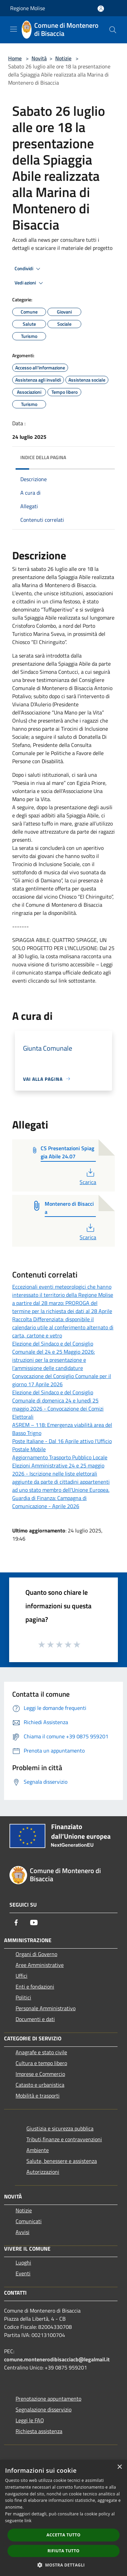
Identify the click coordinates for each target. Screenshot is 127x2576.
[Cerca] (113, 30)
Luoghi (23, 2262)
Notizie (63, 58)
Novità (39, 58)
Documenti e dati (35, 2019)
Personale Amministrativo (46, 2008)
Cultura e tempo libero (41, 2063)
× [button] (119, 2467)
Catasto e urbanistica (40, 2085)
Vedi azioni (30, 283)
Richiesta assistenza (39, 2431)
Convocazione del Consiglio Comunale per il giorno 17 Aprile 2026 (61, 1380)
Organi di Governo (36, 1954)
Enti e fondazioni (35, 1986)
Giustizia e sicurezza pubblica (59, 2128)
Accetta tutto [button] (63, 2535)
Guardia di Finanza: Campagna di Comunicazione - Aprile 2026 (49, 1502)
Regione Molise (27, 8)
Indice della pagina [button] (43, 457)
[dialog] (63, 2518)
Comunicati (29, 2221)
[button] (63, 2564)
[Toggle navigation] (13, 29)
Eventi (23, 2273)
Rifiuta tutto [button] (63, 2551)
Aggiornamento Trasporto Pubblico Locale (59, 1457)
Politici (23, 1997)
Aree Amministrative (40, 1965)
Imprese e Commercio (40, 2074)
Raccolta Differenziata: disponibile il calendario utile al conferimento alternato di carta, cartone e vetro (62, 1327)
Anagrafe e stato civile (41, 2052)
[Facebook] (16, 1922)
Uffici (21, 1976)
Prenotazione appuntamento (48, 2399)
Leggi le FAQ (30, 2420)
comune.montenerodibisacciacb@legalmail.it (57, 2359)
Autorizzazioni (42, 2172)
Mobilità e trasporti (38, 2095)
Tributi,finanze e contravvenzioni (64, 2139)
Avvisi (22, 2232)
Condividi (28, 269)
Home (15, 58)
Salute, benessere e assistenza (61, 2161)
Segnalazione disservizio (43, 2409)
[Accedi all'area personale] (100, 9)
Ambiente (37, 2150)
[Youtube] (34, 1922)
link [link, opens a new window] (27, 2521)
